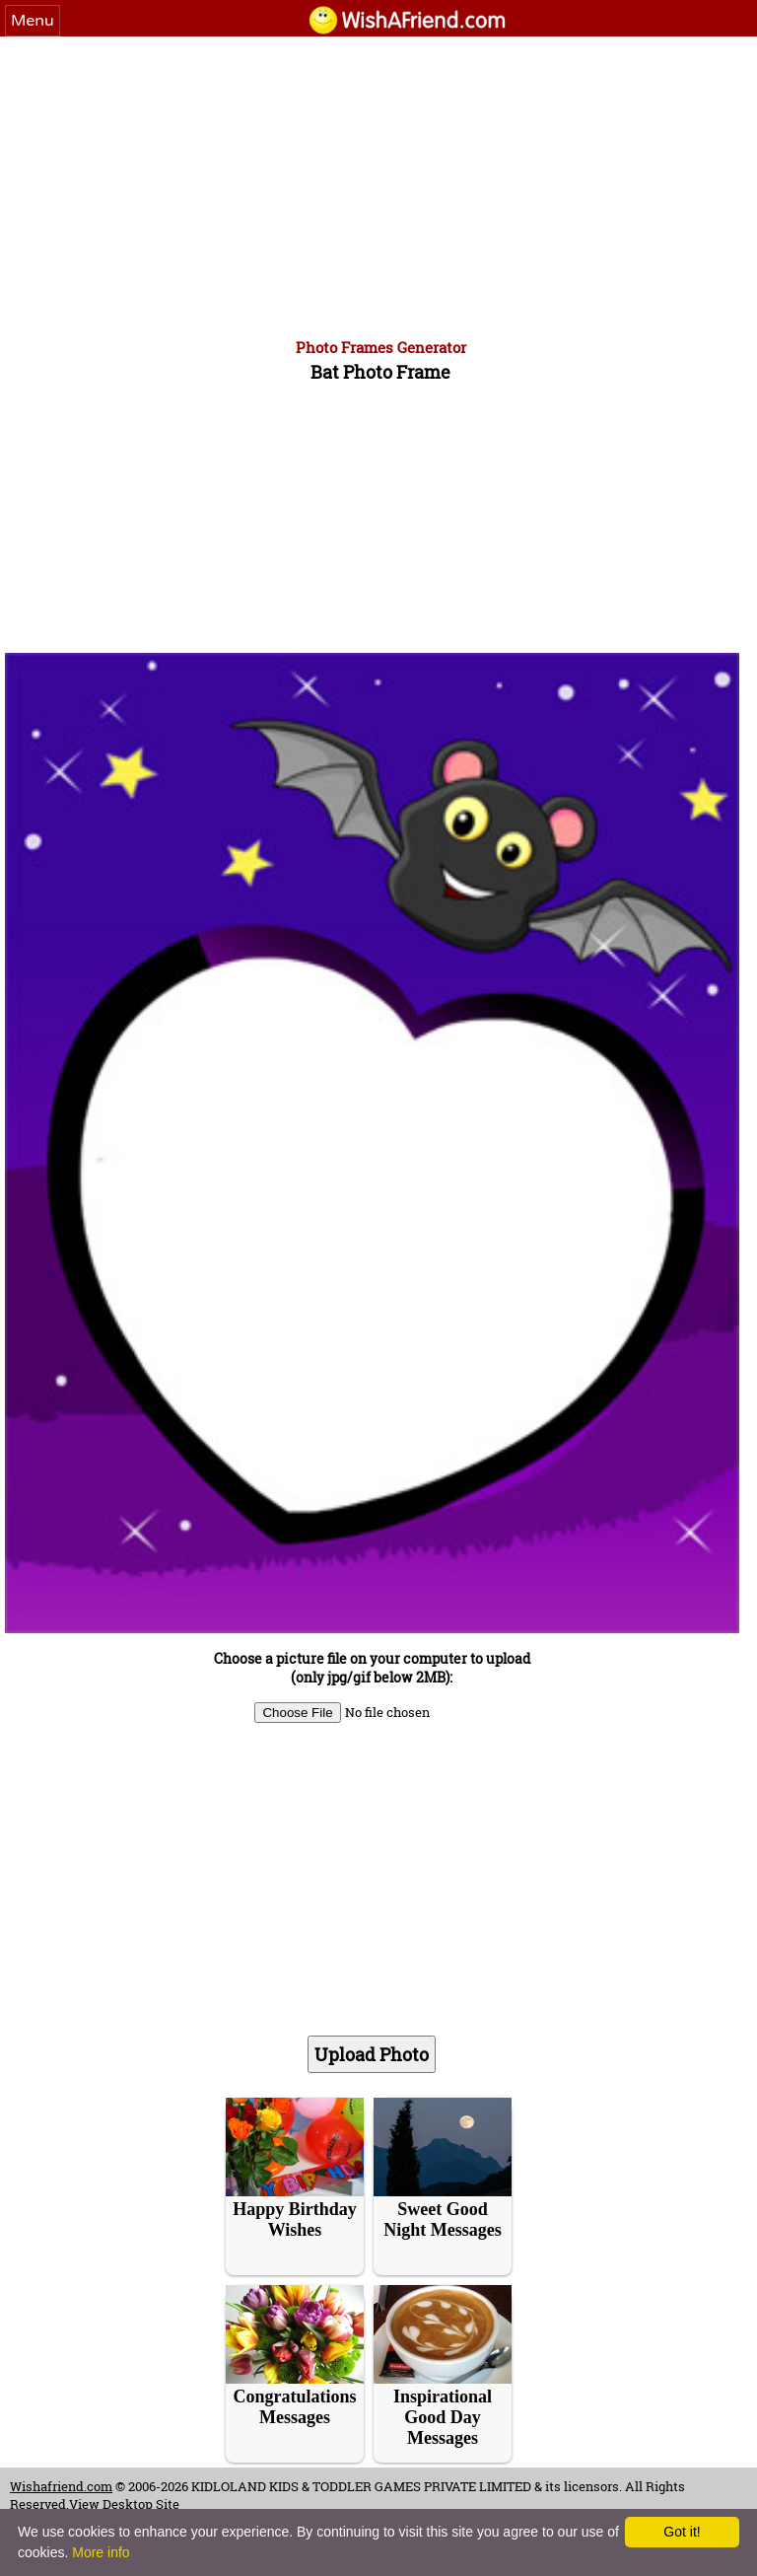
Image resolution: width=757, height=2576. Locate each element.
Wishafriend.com (61, 2486)
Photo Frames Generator (381, 347)
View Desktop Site (124, 2504)
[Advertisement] (378, 184)
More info (100, 2552)
